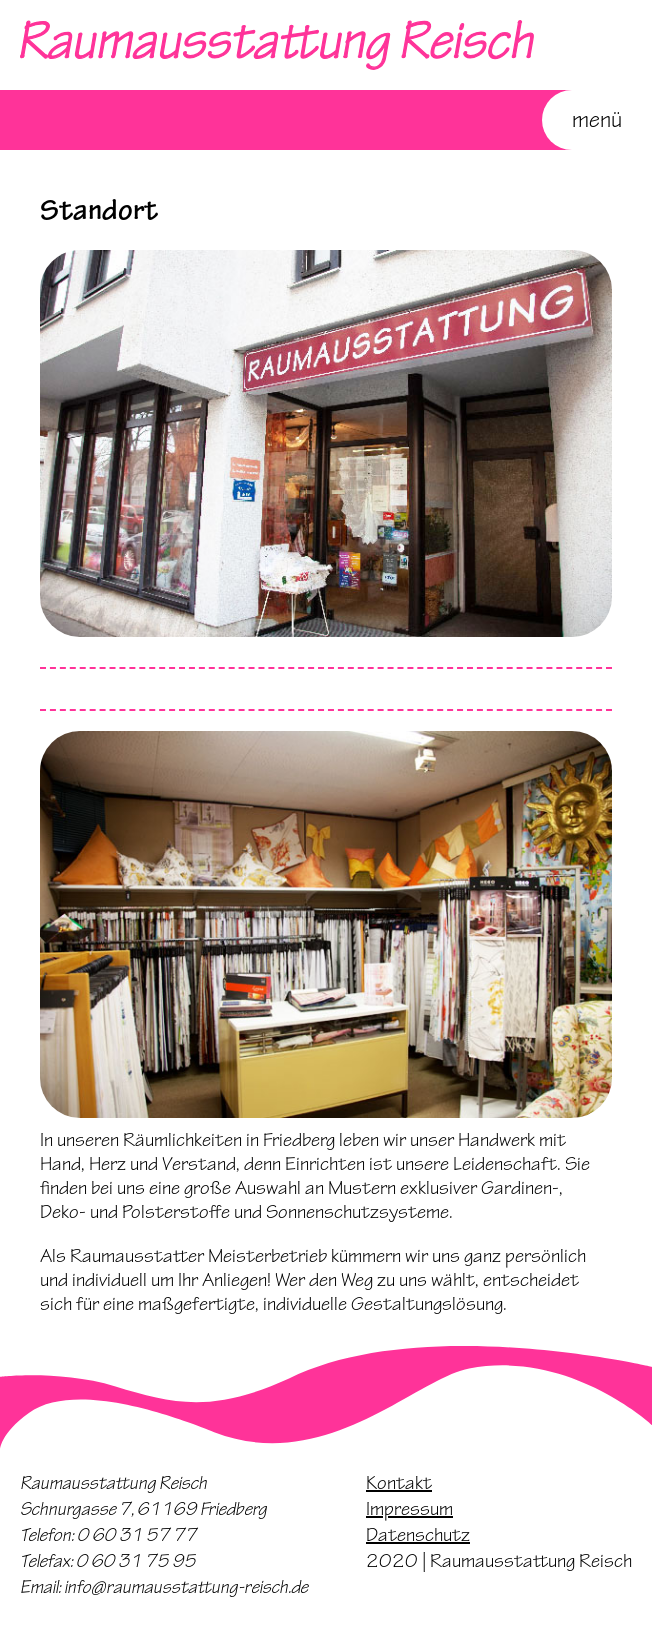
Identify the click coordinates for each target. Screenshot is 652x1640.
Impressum (409, 1509)
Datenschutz (418, 1535)
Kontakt (399, 1483)
